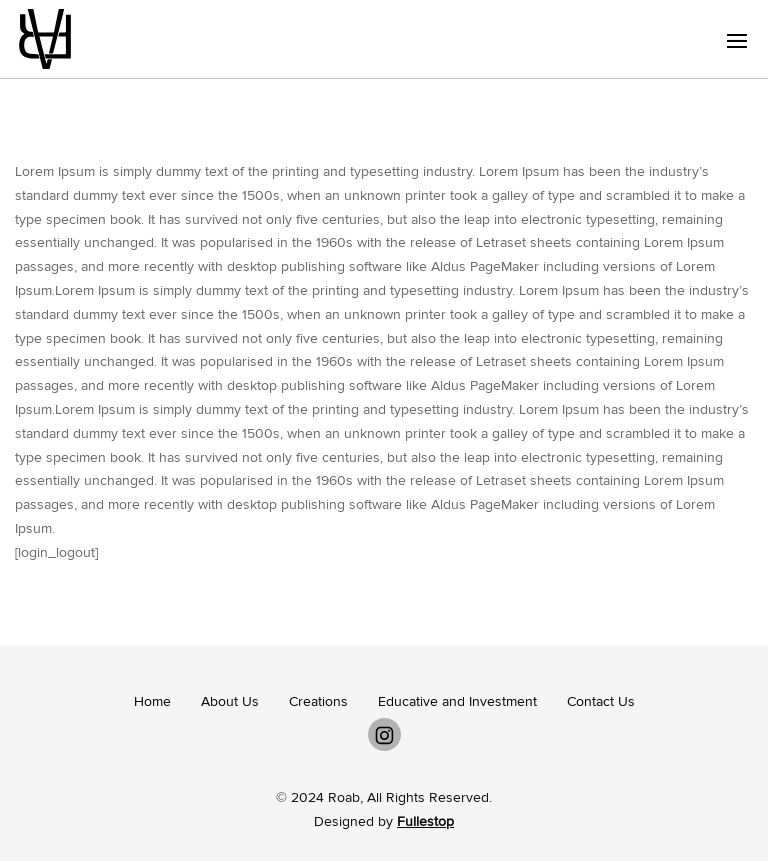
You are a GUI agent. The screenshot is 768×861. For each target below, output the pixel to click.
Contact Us (601, 701)
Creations (318, 701)
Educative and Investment (457, 701)
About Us (230, 701)
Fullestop (425, 821)
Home (152, 701)
